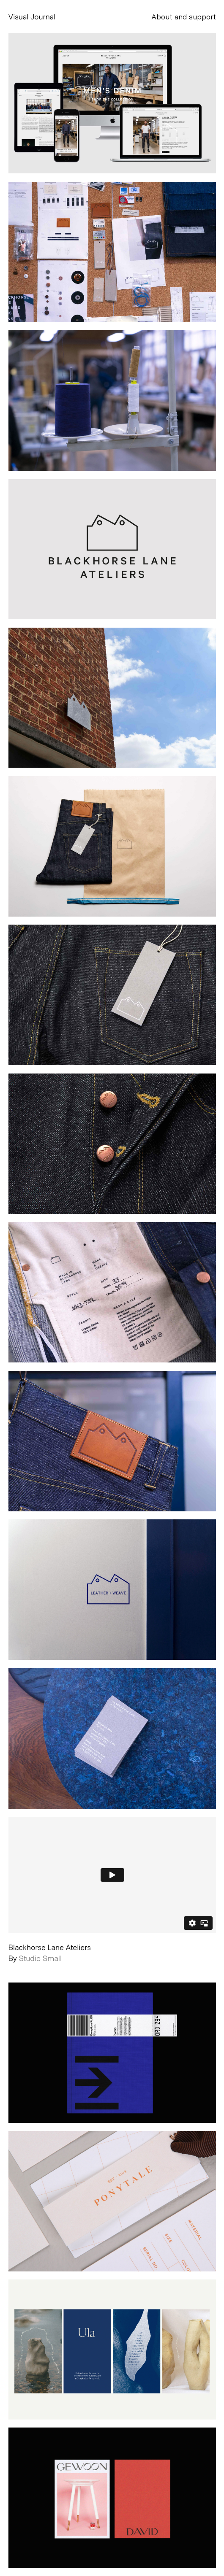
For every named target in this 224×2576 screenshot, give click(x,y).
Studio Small (40, 1958)
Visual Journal (32, 16)
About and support (183, 16)
